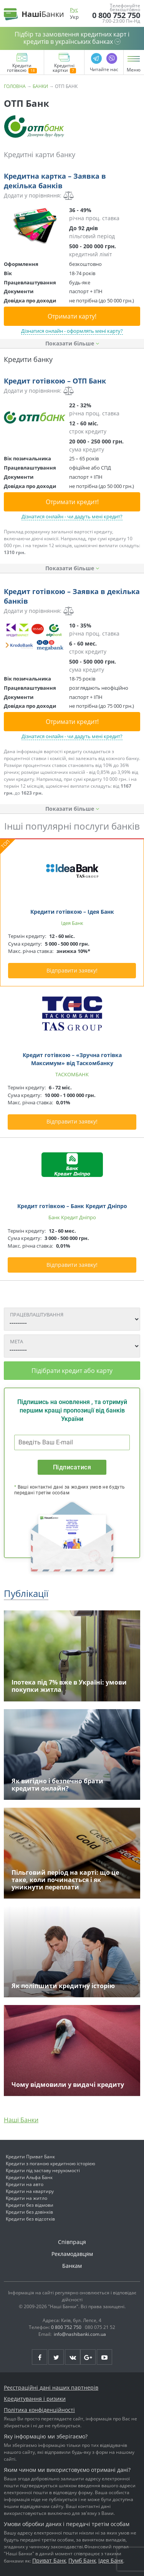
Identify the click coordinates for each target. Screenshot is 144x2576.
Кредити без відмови (29, 2205)
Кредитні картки (64, 68)
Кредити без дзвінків (29, 2212)
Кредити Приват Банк (30, 2156)
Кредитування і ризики (35, 2398)
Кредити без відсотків (30, 2219)
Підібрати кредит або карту (72, 1370)
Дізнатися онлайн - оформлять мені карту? (72, 330)
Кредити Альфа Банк (29, 2177)
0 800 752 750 (116, 15)
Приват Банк (49, 2560)
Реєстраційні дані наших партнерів (51, 2387)
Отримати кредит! (72, 502)
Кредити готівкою (22, 68)
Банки (40, 86)
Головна (15, 86)
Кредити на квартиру (30, 2191)
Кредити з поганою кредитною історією (50, 2163)
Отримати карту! (72, 316)
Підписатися (72, 1467)
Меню (134, 70)
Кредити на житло (26, 2198)
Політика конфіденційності (39, 2409)
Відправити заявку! (72, 970)
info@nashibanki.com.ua (80, 2334)
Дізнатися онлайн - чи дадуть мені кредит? (72, 516)
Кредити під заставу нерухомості (43, 2170)
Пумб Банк (82, 2560)
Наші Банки (21, 2120)
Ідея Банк (110, 2560)
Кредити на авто (24, 2184)
